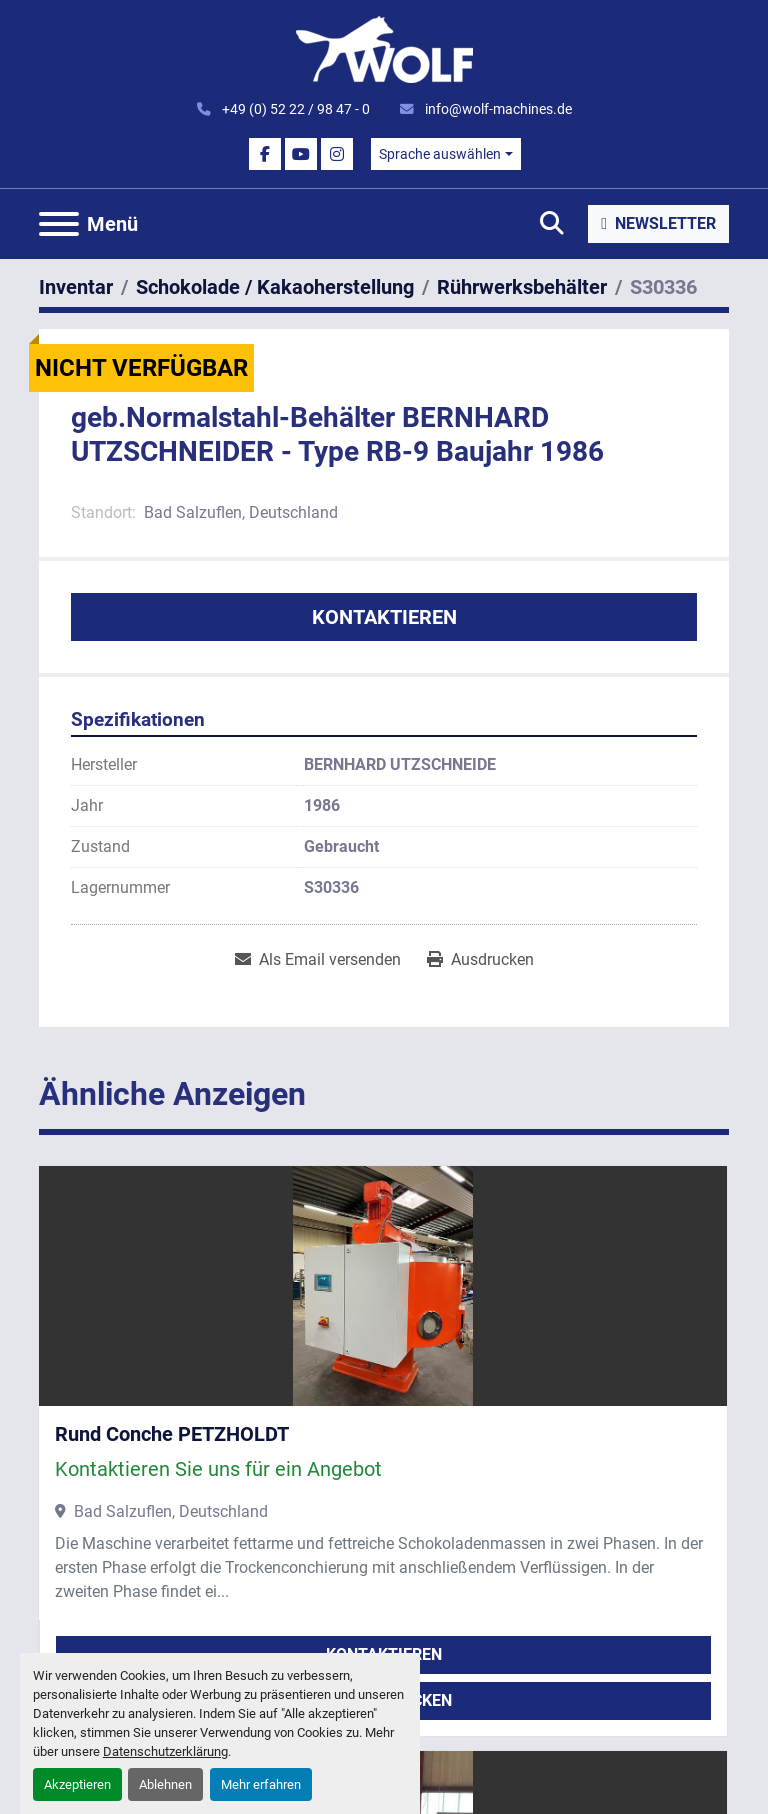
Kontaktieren (384, 617)
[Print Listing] (480, 960)
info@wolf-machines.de (497, 109)
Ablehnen (165, 1784)
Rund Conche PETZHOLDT (172, 1434)
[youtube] (301, 154)
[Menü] (59, 224)
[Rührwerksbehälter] (522, 287)
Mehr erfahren (261, 1784)
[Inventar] (76, 287)
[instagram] (337, 154)
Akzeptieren (77, 1784)
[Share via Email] (318, 960)
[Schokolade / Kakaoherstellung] (275, 287)
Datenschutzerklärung (165, 1751)
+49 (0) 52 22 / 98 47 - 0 (294, 109)
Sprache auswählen (440, 154)
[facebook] (265, 154)
